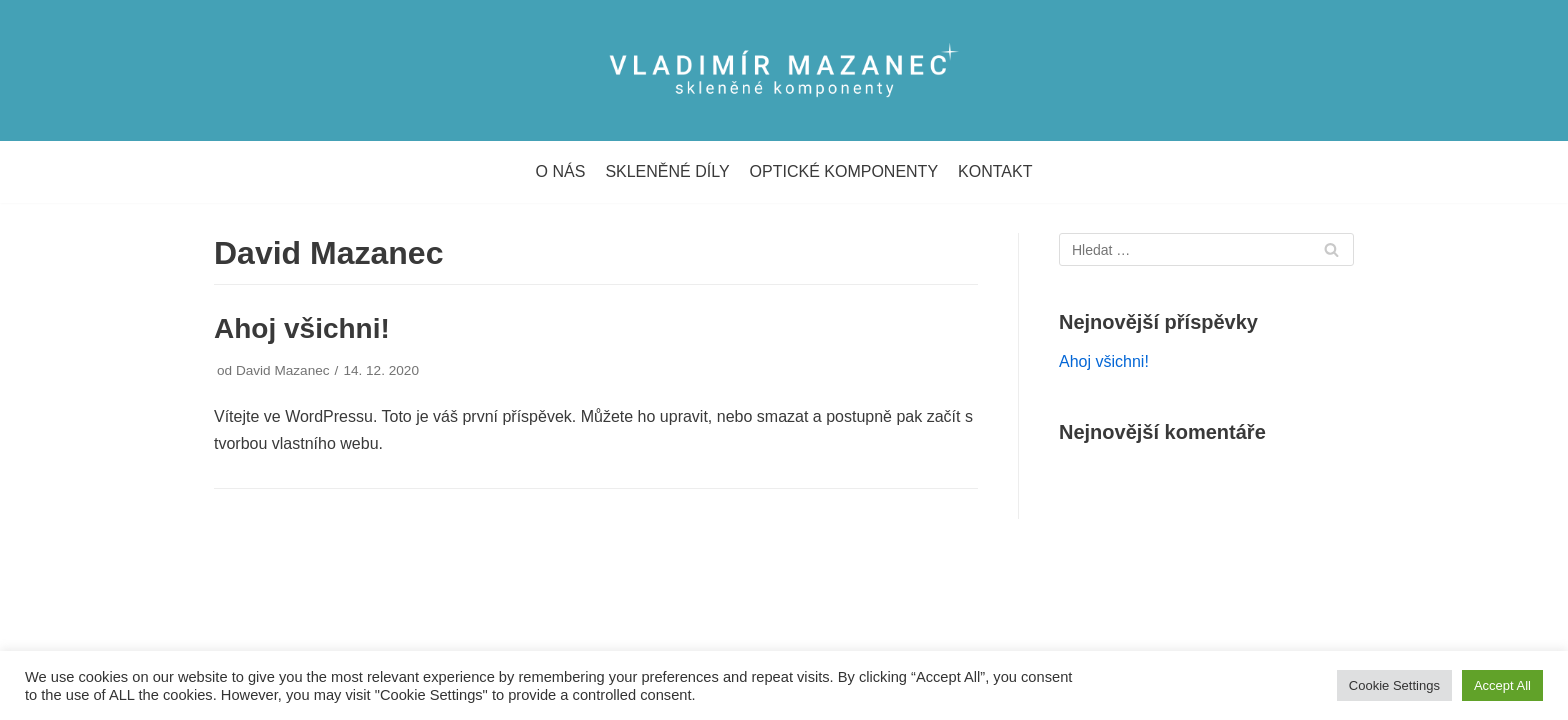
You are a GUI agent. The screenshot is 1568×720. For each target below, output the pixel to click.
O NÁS (561, 171)
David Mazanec (283, 370)
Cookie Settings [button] (1394, 685)
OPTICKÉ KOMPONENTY (844, 171)
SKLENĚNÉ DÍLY (667, 171)
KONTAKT (995, 171)
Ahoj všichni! (302, 328)
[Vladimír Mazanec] (784, 70)
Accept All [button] (1502, 685)
